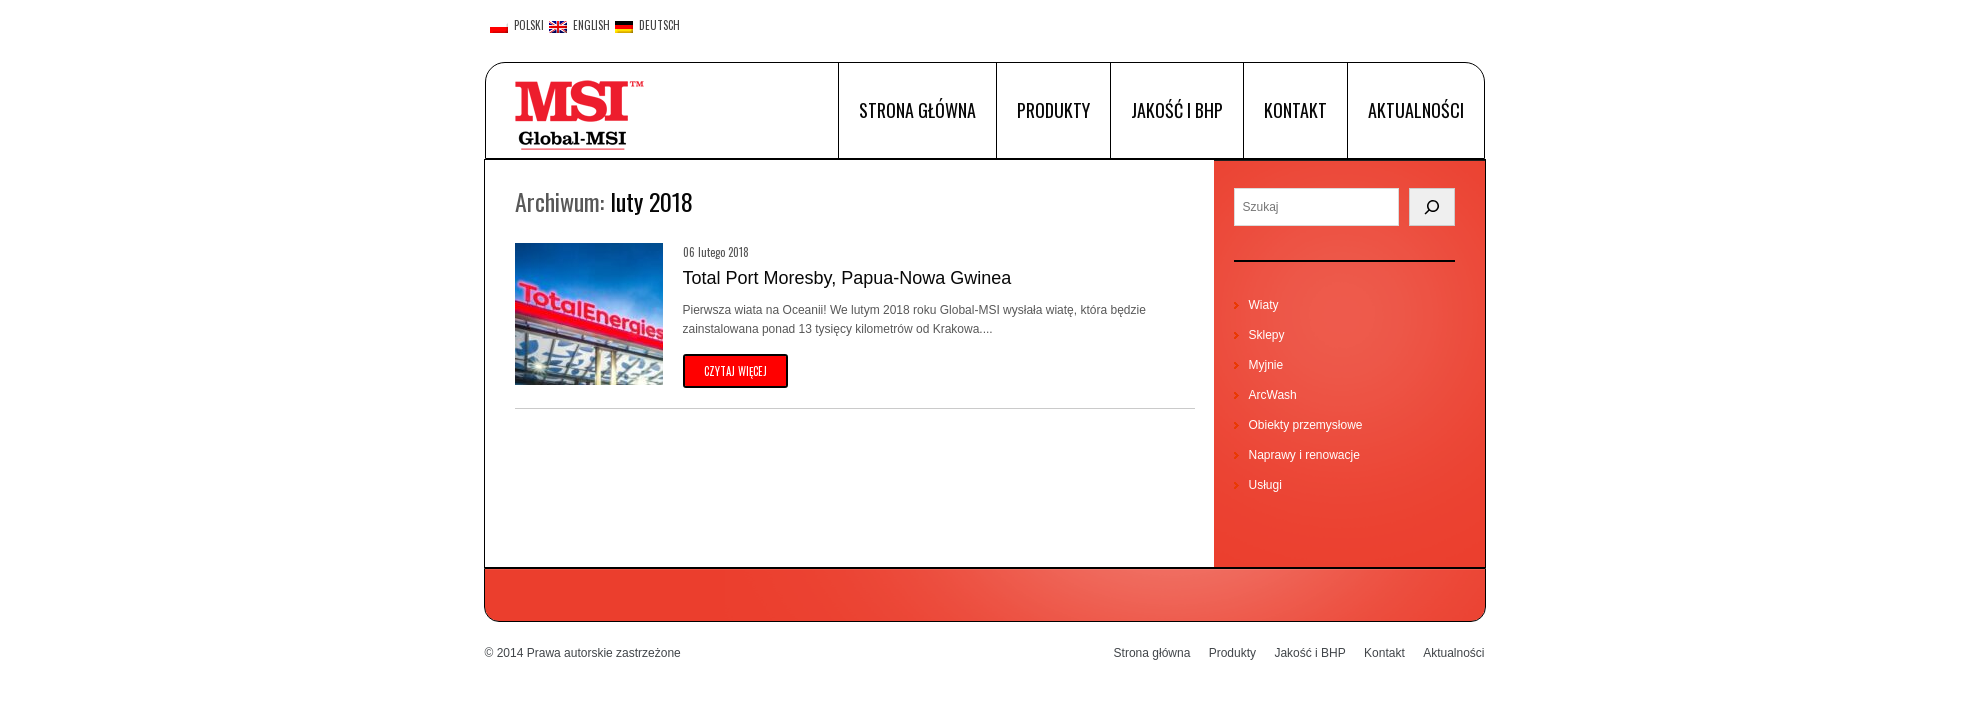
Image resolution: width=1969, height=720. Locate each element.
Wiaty (1264, 305)
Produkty (1053, 110)
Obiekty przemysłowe (1306, 425)
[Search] (1432, 207)
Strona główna (917, 110)
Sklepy (1267, 335)
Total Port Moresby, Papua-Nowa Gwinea (847, 278)
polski (517, 26)
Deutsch (647, 26)
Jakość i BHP (1177, 110)
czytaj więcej (735, 371)
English (579, 26)
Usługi (1265, 485)
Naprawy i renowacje (1304, 455)
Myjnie (1266, 365)
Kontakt (1295, 110)
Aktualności (1416, 110)
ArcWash (1273, 395)
